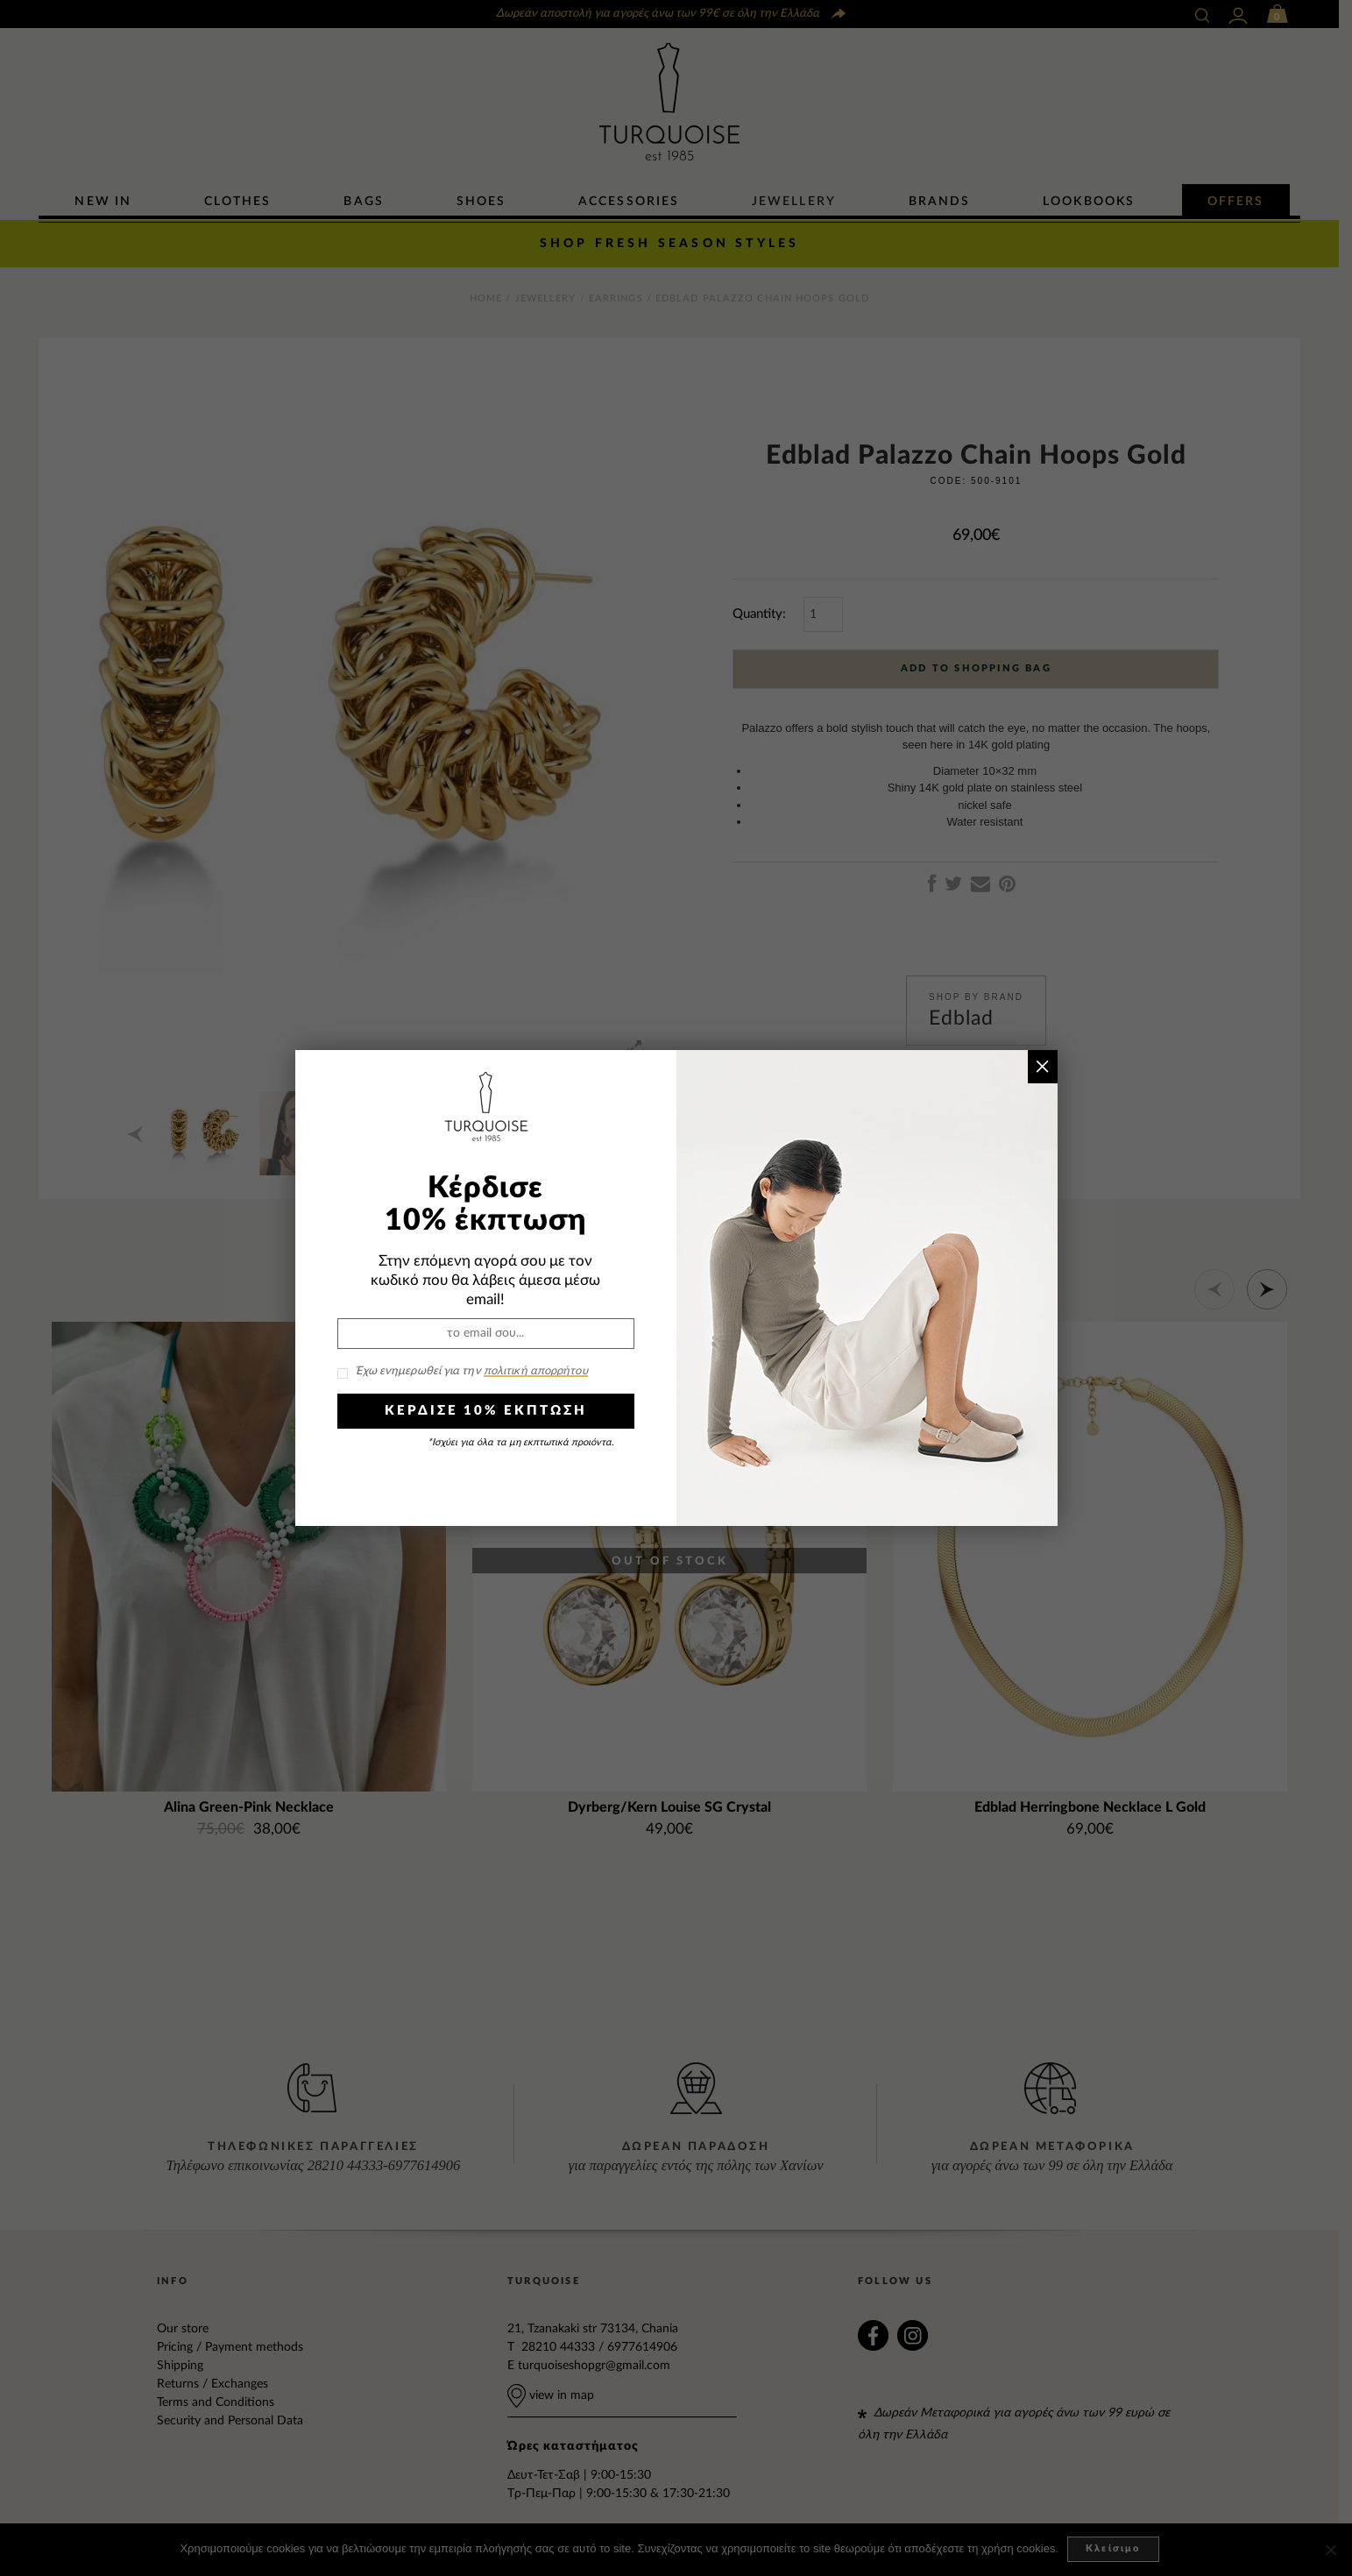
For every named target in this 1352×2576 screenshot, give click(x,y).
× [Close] (1042, 1066)
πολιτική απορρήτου (536, 1371)
